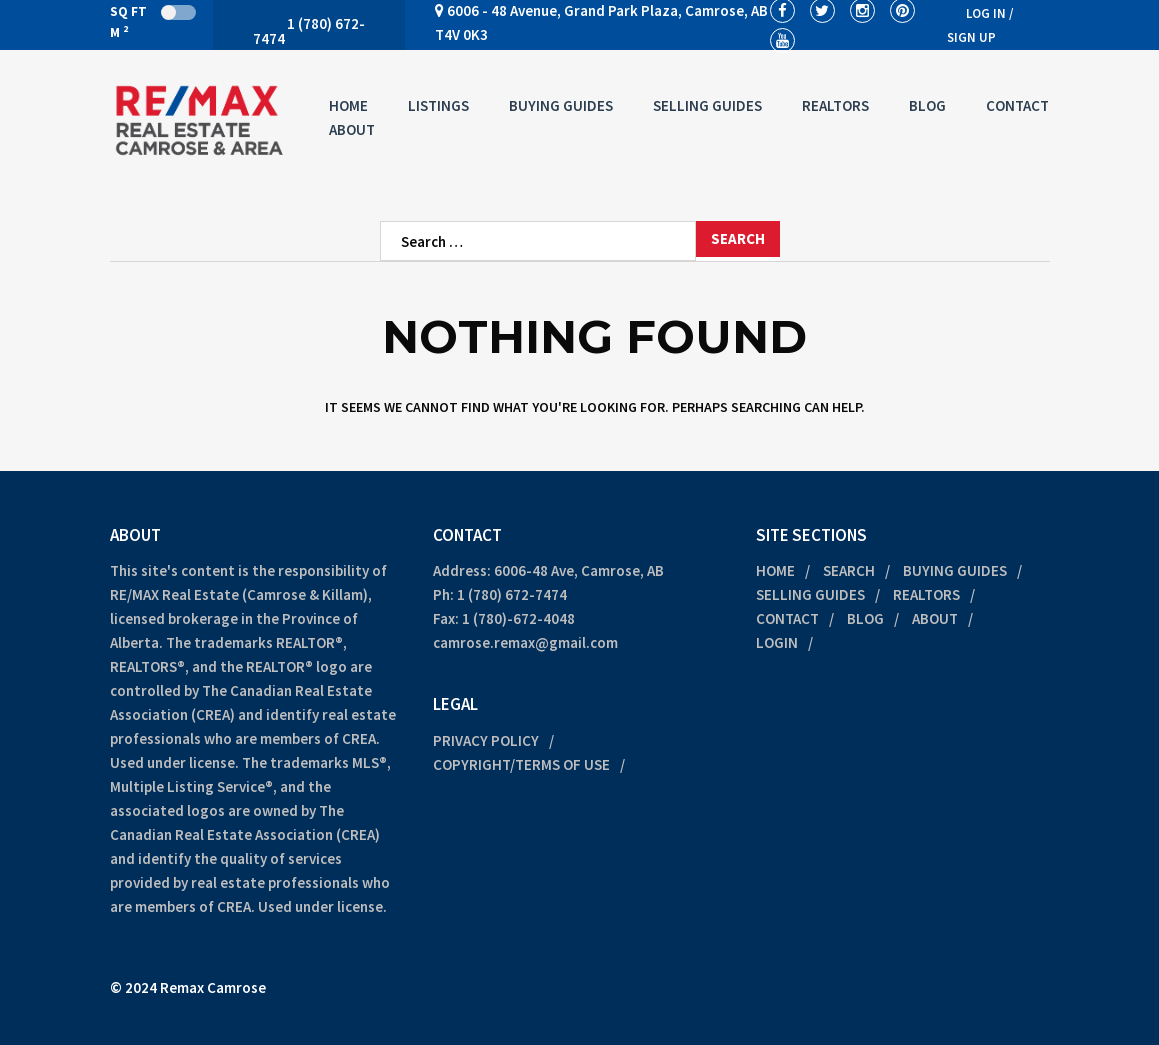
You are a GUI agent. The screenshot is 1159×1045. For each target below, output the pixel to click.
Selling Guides (707, 105)
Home (348, 105)
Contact (1017, 105)
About (352, 129)
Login (777, 642)
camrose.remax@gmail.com (525, 642)
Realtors (835, 105)
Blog (927, 105)
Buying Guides (561, 105)
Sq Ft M (153, 22)
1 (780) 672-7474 (512, 594)
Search (849, 570)
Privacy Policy (486, 740)
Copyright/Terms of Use (521, 764)
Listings (438, 105)
